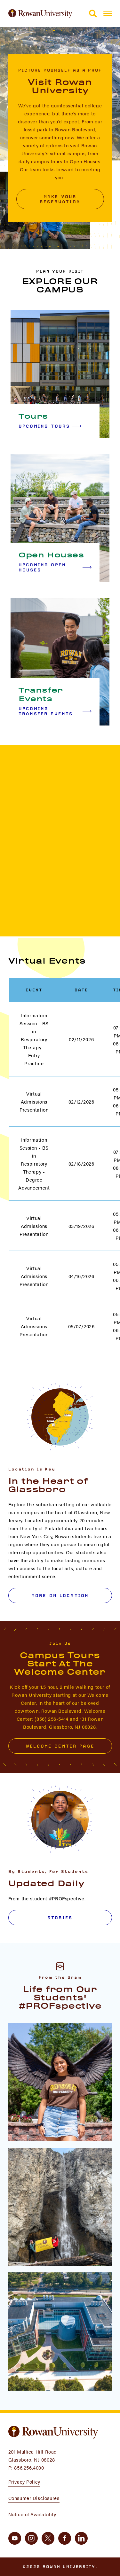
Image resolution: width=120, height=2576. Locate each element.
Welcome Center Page (60, 1746)
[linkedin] (81, 2538)
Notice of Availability (32, 2514)
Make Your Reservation (60, 199)
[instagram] (31, 2538)
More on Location (60, 1595)
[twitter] (48, 2538)
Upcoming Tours (50, 426)
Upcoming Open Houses (55, 567)
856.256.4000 (29, 2467)
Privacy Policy (24, 2481)
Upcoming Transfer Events (55, 711)
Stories (59, 1917)
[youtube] (14, 2538)
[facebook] (64, 2538)
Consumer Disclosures (34, 2498)
